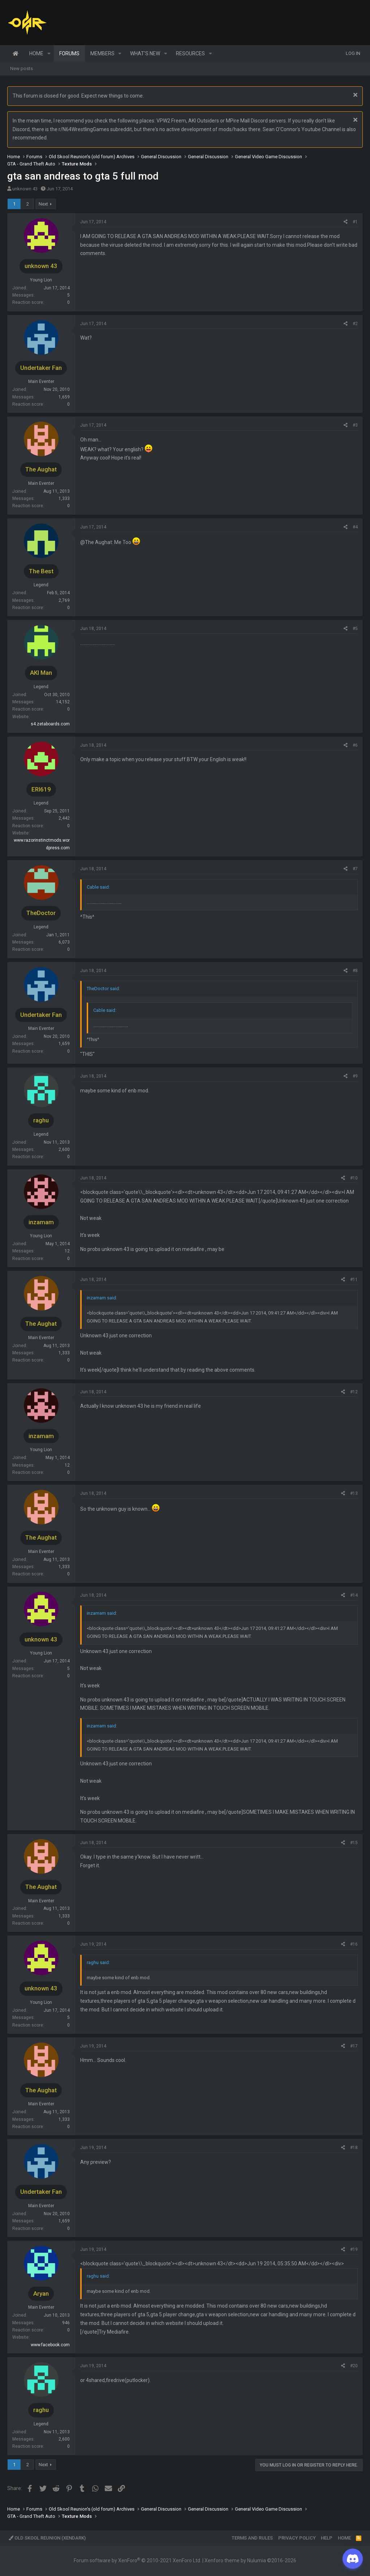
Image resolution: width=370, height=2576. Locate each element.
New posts (21, 68)
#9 (355, 1076)
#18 (354, 2147)
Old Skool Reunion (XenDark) (47, 2538)
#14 (354, 1595)
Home (15, 53)
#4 (355, 527)
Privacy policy (297, 2538)
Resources (190, 53)
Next (43, 204)
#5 (355, 628)
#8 (355, 970)
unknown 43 (25, 188)
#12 (354, 1391)
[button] (49, 53)
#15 (354, 1842)
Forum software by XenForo (137, 2560)
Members (102, 53)
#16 (354, 1944)
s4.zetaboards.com (50, 723)
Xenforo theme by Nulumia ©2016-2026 (250, 2560)
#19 (354, 2249)
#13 (354, 1493)
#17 (354, 2046)
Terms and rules (252, 2538)
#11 (354, 1279)
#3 (355, 425)
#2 (355, 323)
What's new (145, 53)
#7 (355, 868)
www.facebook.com (50, 2344)
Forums (69, 53)
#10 (354, 1178)
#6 (355, 745)
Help (326, 2538)
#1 (355, 221)
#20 (354, 2365)
